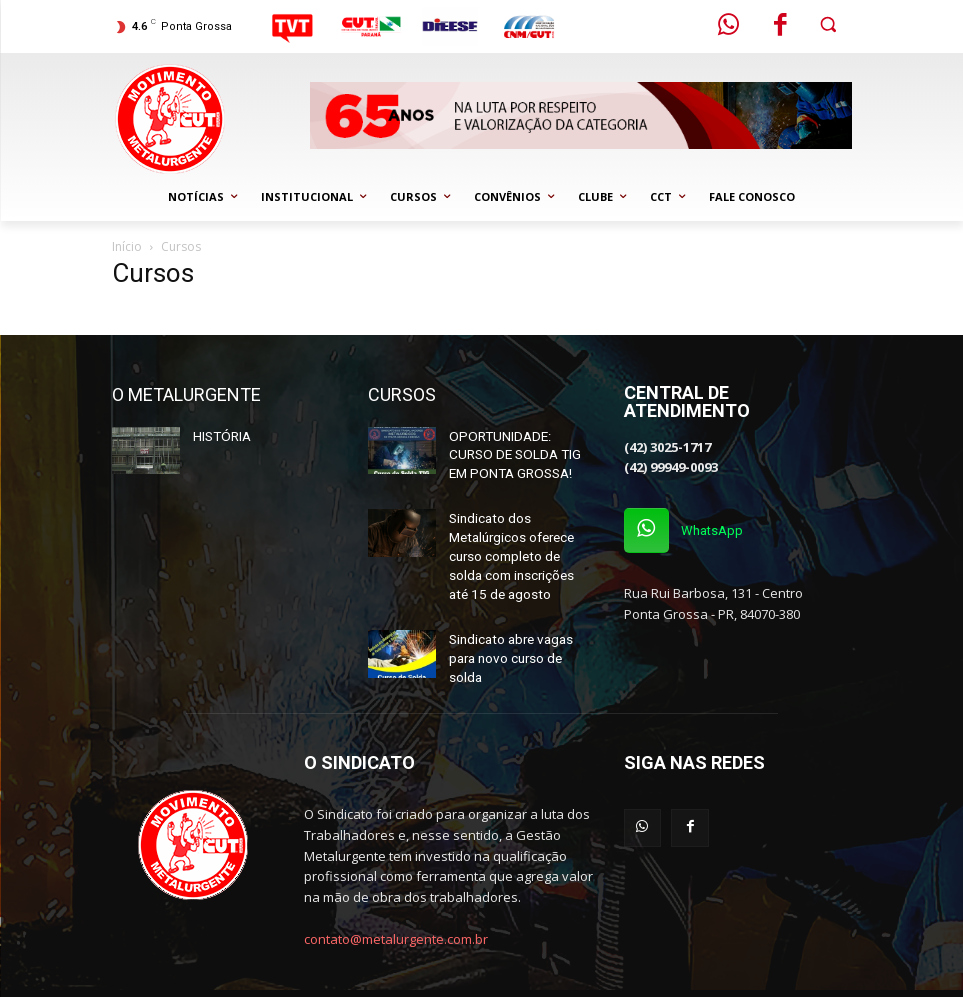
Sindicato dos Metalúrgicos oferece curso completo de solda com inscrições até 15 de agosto (520, 544)
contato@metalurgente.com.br (396, 907)
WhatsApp (719, 533)
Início (127, 246)
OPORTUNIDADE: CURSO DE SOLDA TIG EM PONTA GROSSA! (518, 452)
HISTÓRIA (219, 435)
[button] (828, 24)
